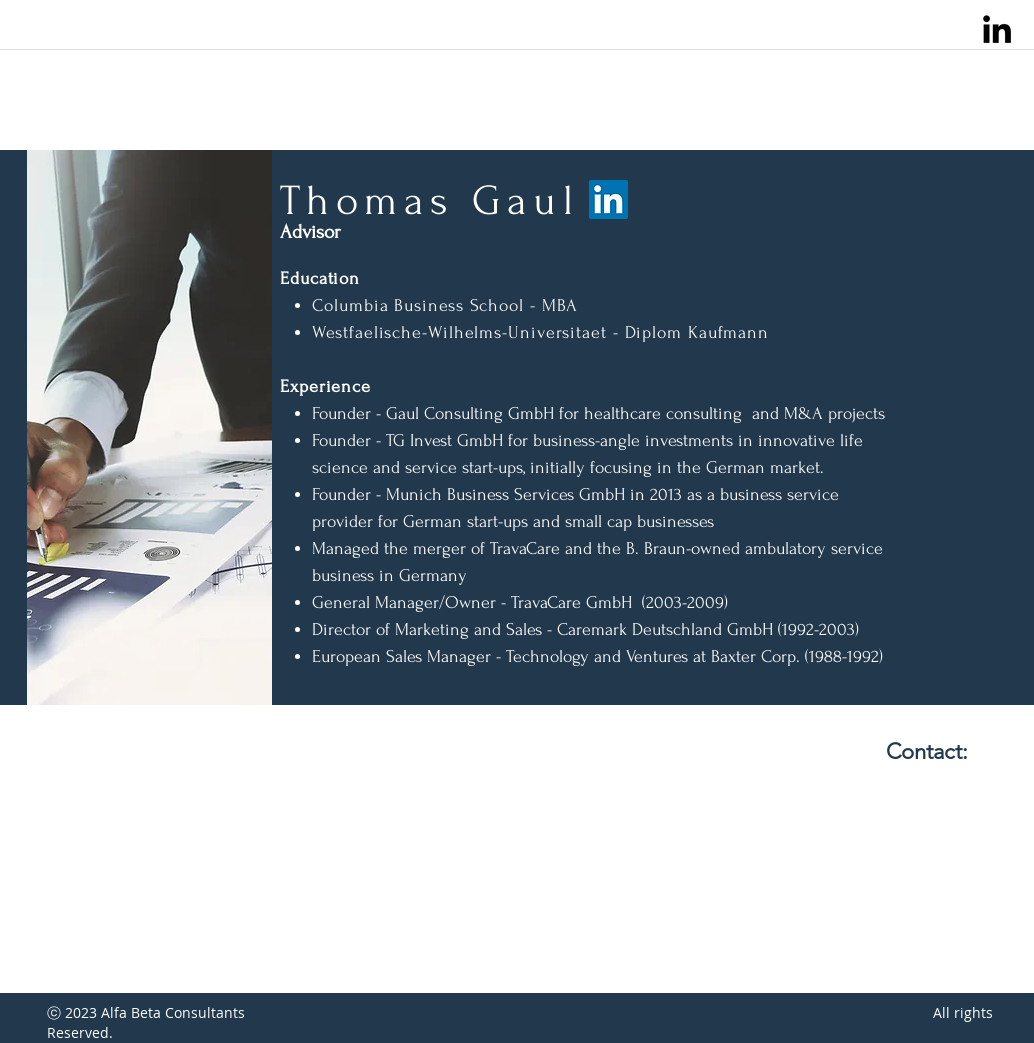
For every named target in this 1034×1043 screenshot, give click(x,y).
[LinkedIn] (608, 199)
